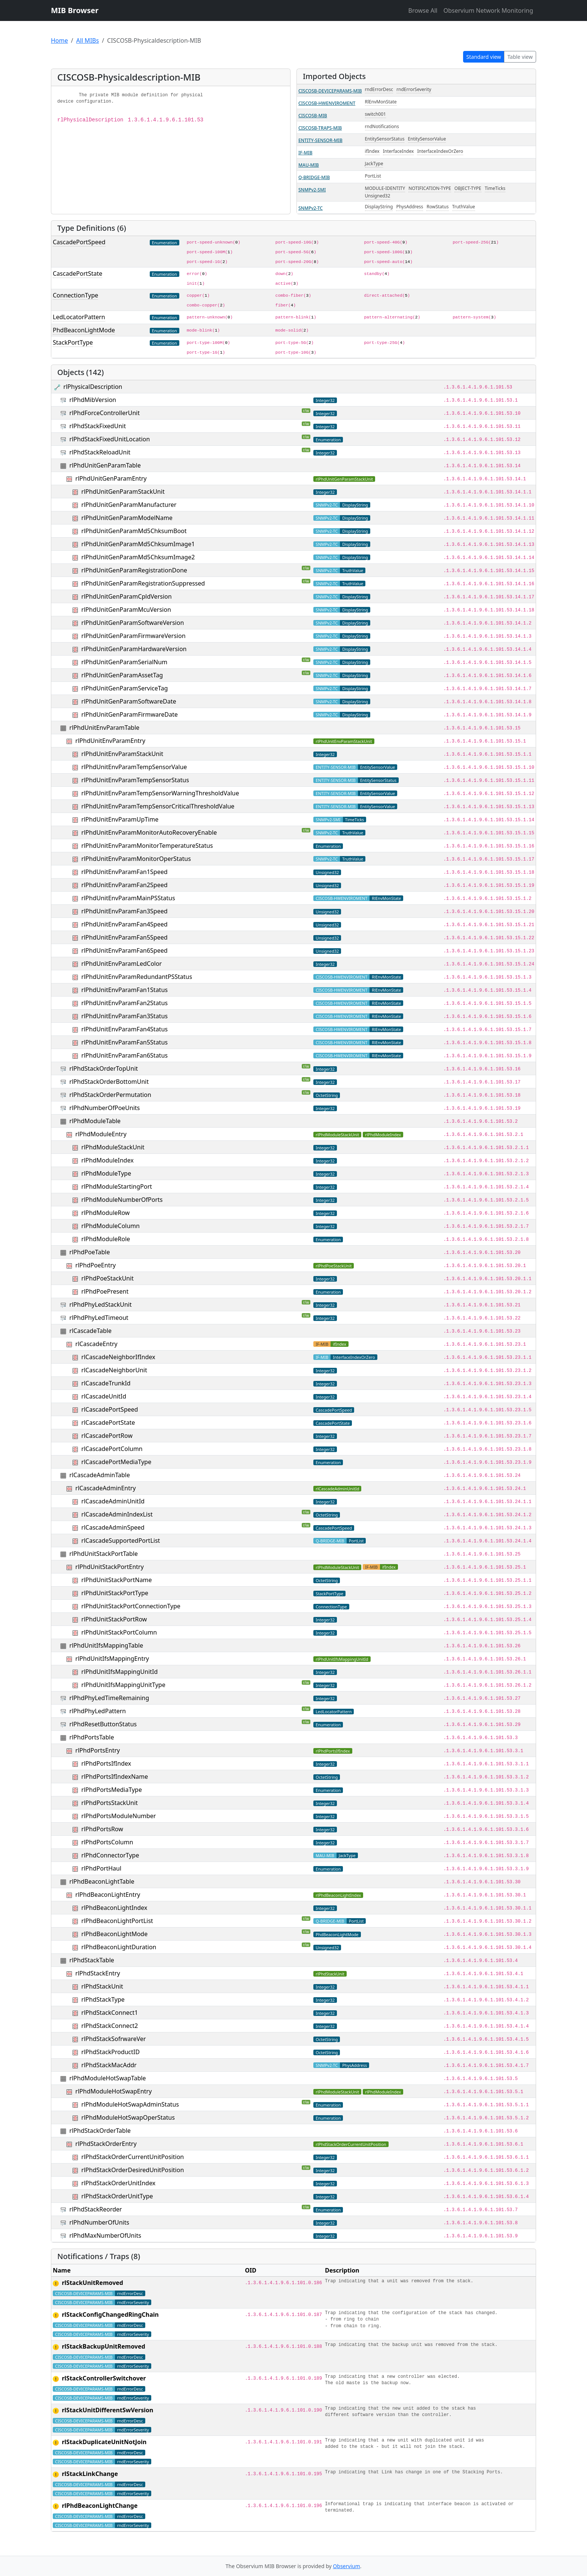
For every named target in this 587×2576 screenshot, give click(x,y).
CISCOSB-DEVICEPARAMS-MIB (330, 91)
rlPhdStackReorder (95, 2209)
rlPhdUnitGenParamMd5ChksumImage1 (138, 544)
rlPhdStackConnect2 (109, 2026)
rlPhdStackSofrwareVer (113, 2039)
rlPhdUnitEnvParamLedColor (121, 963)
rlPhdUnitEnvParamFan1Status (124, 990)
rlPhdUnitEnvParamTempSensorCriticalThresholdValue (157, 806)
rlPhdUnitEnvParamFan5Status (124, 1042)
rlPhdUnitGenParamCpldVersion (126, 596)
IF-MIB (305, 152)
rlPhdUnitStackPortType (114, 1593)
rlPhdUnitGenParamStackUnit (122, 491)
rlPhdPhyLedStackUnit (100, 1304)
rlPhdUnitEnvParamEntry (110, 741)
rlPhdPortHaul (101, 1868)
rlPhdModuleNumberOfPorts (121, 1199)
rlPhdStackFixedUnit (97, 426)
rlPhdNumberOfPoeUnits (104, 1108)
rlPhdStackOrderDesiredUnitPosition (132, 2170)
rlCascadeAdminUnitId (113, 1501)
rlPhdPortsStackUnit (109, 1803)
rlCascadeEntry (96, 1344)
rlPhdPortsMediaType (111, 1790)
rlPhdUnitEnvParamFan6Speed (124, 950)
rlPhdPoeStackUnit (107, 1278)
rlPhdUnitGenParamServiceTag (124, 688)
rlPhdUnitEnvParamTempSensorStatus (135, 780)
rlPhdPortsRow (102, 1829)
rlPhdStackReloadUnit (99, 452)
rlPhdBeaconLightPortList (117, 1921)
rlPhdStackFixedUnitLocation (109, 439)
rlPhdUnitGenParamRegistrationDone (134, 570)
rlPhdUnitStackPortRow (114, 1619)
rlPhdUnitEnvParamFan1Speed (124, 872)
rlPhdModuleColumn (110, 1226)
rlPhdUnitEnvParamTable (104, 727)
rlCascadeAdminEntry (105, 1488)
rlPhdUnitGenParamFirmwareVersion (133, 636)
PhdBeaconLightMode (84, 330)
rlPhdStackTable (91, 1960)
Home (59, 40)
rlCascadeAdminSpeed (113, 1527)
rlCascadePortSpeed (109, 1409)
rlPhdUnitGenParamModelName (126, 518)
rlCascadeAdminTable (99, 1475)
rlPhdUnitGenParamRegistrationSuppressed (143, 583)
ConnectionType (75, 295)
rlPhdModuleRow (105, 1213)
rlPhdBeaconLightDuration (118, 1947)
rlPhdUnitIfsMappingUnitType (123, 1685)
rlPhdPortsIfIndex (106, 1763)
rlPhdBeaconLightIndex (114, 1908)
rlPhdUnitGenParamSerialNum (124, 662)
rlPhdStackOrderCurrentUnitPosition (132, 2157)
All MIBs (87, 40)
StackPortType (73, 342)
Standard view (483, 56)
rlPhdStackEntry (97, 1973)
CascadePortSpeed (79, 242)
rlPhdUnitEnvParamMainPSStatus (128, 898)
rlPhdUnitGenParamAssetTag (122, 675)
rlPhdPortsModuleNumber (118, 1816)
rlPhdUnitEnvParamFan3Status (124, 1016)
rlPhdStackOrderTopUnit (103, 1068)
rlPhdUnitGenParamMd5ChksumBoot (133, 531)
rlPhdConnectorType (110, 1855)
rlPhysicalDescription (92, 387)
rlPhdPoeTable (89, 1252)
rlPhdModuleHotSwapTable (107, 2078)
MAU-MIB (308, 165)
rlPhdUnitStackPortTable (103, 1553)
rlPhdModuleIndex (107, 1160)
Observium (346, 2566)
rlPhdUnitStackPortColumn (119, 1632)
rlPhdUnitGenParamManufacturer (128, 505)
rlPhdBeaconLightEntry (107, 1894)
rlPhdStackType (103, 1999)
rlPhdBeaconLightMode (114, 1934)
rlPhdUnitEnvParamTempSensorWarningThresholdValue (160, 793)
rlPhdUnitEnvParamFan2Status (124, 1003)
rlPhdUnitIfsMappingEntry (112, 1658)
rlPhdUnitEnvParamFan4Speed (124, 924)
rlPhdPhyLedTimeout (98, 1317)
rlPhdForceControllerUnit (104, 413)
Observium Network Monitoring (488, 10)
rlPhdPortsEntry (97, 1750)
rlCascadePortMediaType (116, 1462)
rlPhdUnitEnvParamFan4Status (124, 1029)
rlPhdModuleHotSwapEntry (113, 2091)
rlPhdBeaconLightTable (101, 1881)
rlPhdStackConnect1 (109, 2012)
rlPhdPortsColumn (107, 1842)
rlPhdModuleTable (95, 1121)
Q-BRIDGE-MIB (314, 177)
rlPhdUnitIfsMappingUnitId (119, 1672)
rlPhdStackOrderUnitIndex (118, 2183)
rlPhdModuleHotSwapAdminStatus (130, 2104)
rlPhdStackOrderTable (100, 2130)
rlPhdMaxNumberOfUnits (105, 2235)
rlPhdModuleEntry (101, 1134)
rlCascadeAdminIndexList (116, 1514)
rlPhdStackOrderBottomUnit (109, 1081)
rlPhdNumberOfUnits (99, 2222)
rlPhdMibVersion (92, 400)
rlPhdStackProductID (110, 2052)
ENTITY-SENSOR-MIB (320, 140)
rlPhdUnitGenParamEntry (110, 478)
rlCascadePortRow (107, 1435)
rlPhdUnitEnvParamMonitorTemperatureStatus (147, 845)
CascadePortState (77, 273)
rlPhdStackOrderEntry (106, 2144)
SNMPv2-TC (310, 208)
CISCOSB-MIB (312, 115)
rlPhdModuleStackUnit (112, 1147)
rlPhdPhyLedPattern (97, 1711)
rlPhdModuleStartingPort (116, 1186)
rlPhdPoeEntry (95, 1265)
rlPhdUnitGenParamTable (105, 465)
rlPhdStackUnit (102, 1986)
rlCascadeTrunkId (105, 1383)
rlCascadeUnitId (103, 1396)
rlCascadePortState (108, 1422)
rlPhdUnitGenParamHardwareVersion (133, 649)
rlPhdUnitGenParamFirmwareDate (129, 714)
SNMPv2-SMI (312, 190)
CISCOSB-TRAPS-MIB (320, 128)
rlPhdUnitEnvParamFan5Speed (124, 937)
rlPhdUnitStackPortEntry (109, 1567)
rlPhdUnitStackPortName (116, 1580)
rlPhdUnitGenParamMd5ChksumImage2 (138, 557)
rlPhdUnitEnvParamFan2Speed (124, 885)
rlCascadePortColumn (111, 1449)
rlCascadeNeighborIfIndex (118, 1357)
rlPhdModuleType (106, 1173)
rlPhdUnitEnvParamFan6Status (124, 1055)
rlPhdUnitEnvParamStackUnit (122, 754)
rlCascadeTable (90, 1331)
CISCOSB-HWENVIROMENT (326, 103)
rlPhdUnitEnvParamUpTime (119, 819)
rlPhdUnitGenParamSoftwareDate (128, 701)
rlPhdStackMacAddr (109, 2065)
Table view (520, 56)
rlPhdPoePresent (104, 1291)
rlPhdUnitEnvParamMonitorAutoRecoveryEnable (149, 832)
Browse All (422, 10)
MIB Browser (74, 10)
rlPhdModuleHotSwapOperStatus (128, 2117)
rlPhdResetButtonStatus (103, 1724)
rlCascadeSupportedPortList (120, 1540)
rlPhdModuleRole (105, 1239)
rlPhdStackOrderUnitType (117, 2196)
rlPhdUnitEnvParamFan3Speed (124, 911)
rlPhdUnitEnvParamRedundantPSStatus (136, 977)
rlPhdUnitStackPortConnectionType (130, 1606)
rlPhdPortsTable (91, 1737)
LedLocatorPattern (79, 317)
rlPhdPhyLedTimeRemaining (109, 1698)
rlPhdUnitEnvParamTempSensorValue (134, 767)
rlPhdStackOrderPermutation (110, 1095)
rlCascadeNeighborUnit (114, 1370)
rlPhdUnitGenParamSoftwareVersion (132, 623)
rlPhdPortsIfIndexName (114, 1776)
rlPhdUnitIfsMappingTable (106, 1645)
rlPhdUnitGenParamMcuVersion (126, 609)
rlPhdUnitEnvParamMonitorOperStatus (136, 859)
